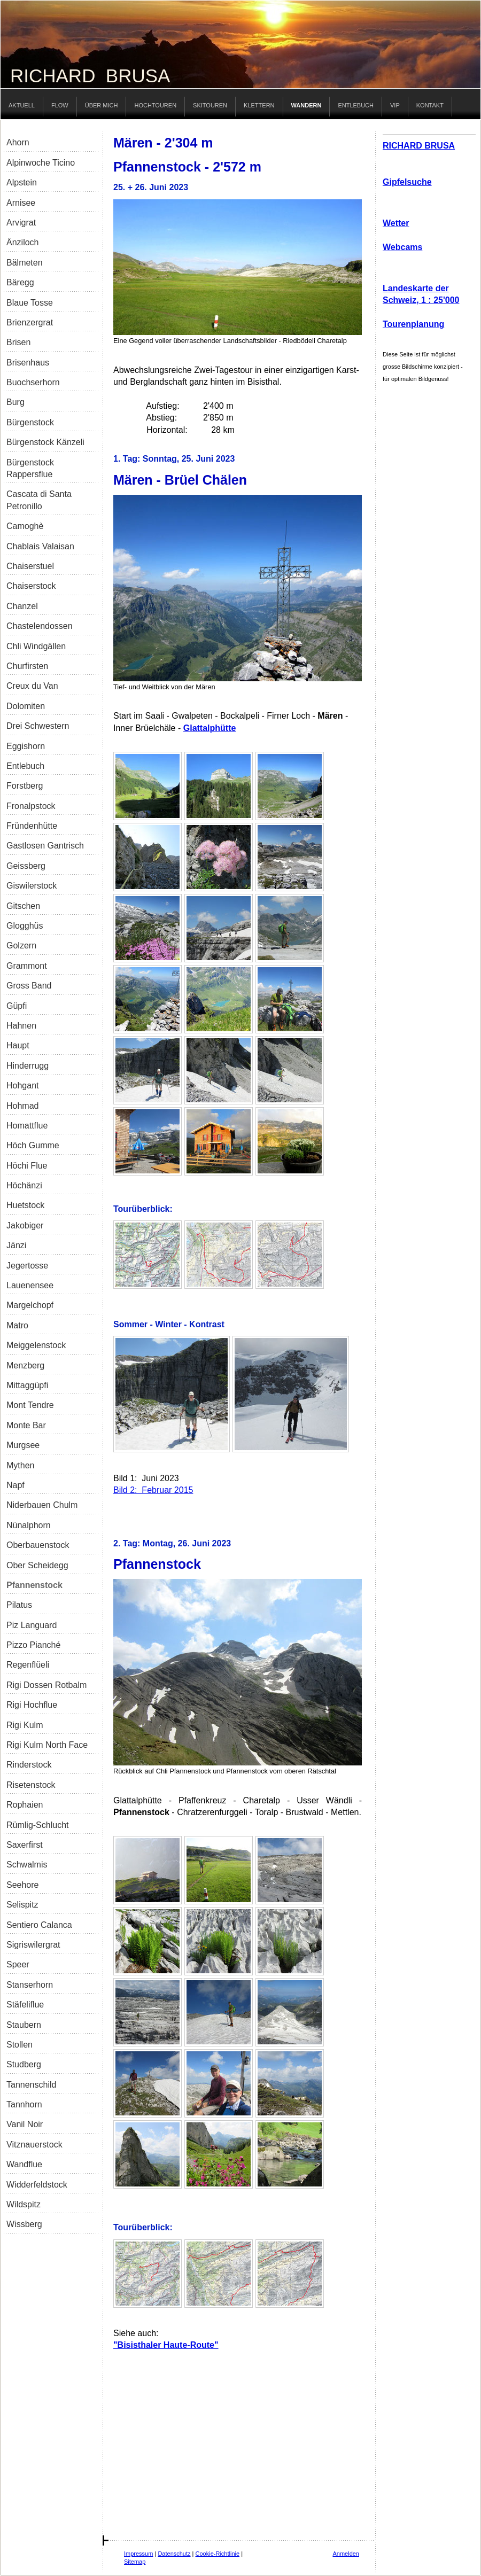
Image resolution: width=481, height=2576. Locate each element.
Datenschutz (174, 2553)
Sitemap (134, 2561)
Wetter (396, 223)
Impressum (138, 2553)
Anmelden (345, 2553)
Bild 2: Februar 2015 (153, 1490)
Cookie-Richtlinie (218, 2553)
